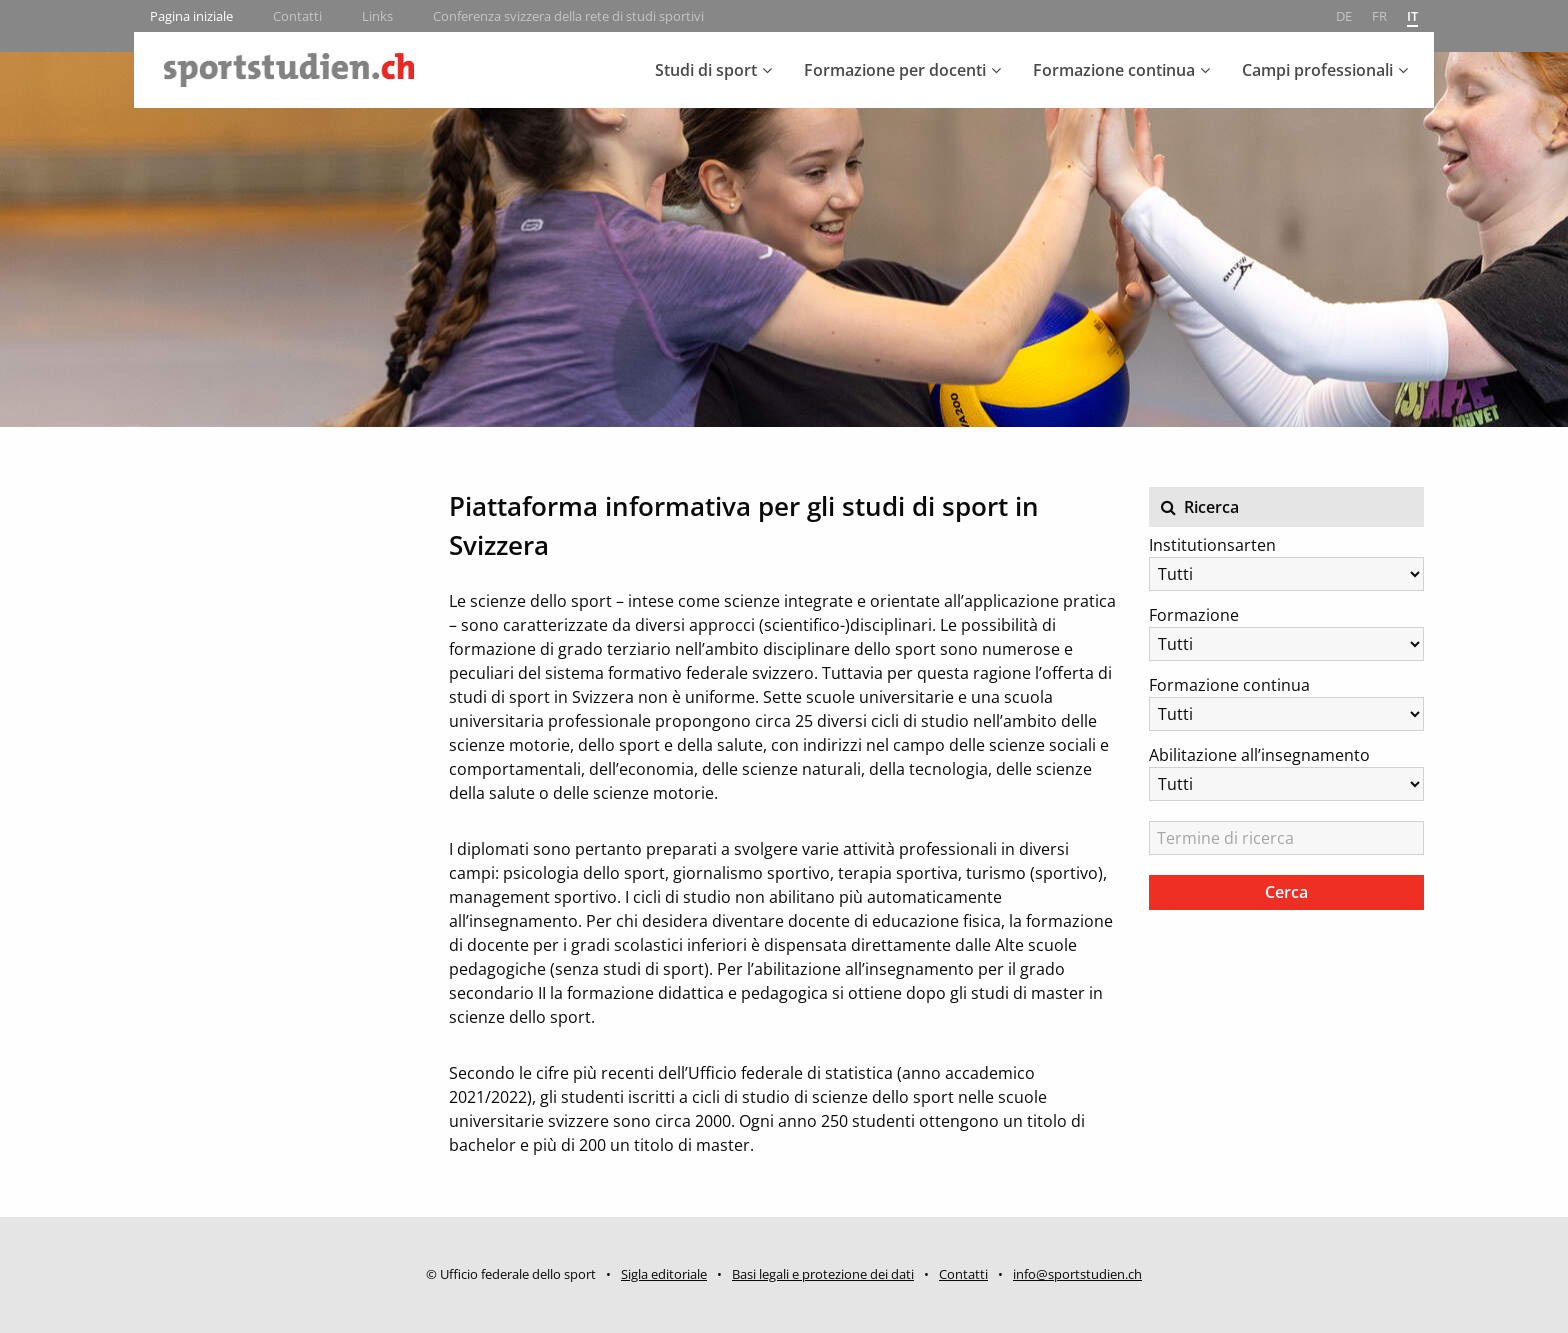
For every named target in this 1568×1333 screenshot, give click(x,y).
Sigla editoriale (664, 1274)
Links (377, 16)
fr (1379, 16)
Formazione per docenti (895, 70)
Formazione (1194, 615)
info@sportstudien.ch (1077, 1274)
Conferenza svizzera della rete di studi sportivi (568, 16)
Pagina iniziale (191, 16)
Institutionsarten (1212, 545)
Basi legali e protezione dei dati (823, 1274)
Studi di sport (706, 70)
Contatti (297, 16)
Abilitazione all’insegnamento (1259, 755)
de (1344, 16)
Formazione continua (1114, 70)
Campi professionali (1317, 70)
